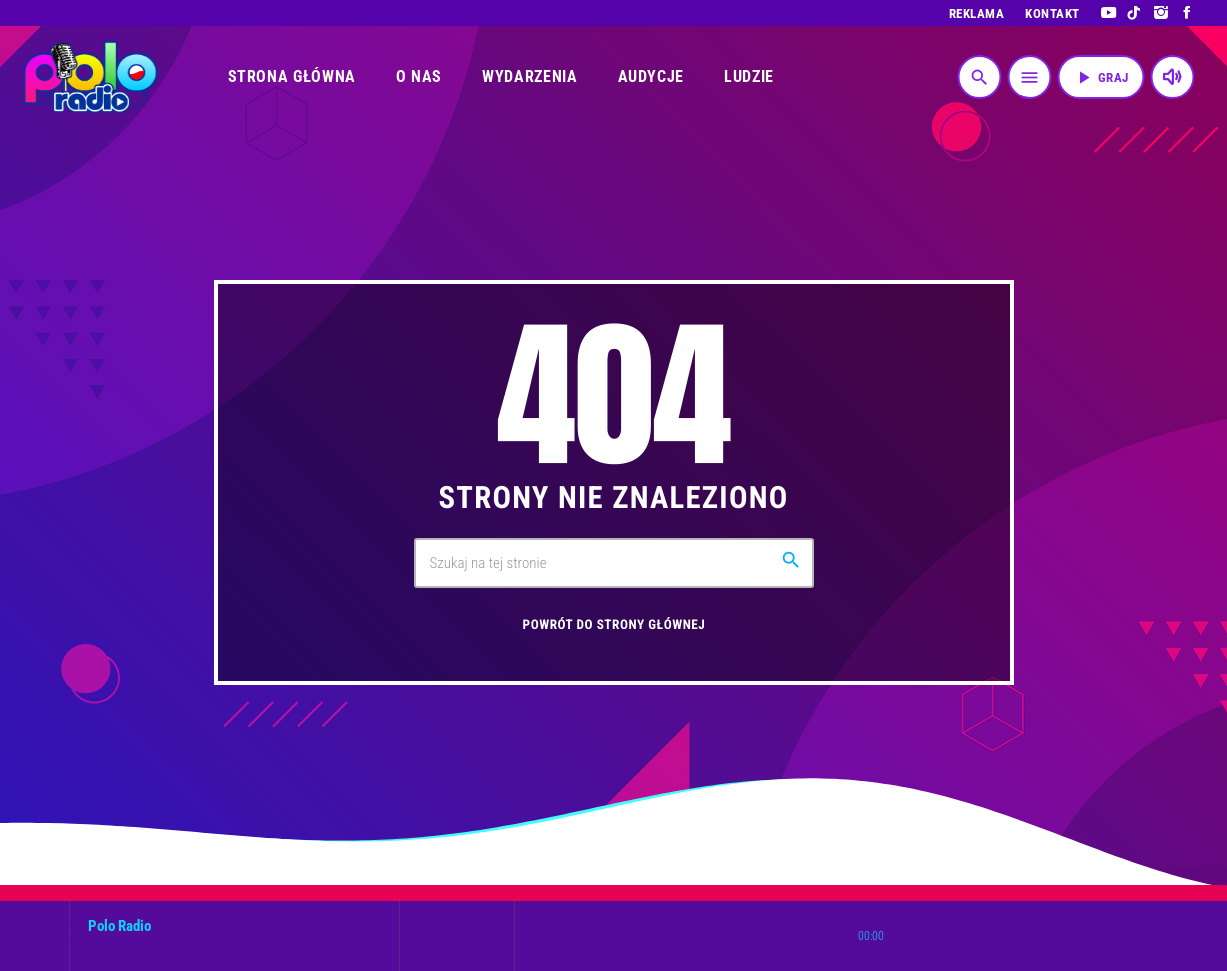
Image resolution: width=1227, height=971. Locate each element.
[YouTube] (1108, 13)
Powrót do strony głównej (614, 625)
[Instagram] (1161, 13)
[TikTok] (1134, 13)
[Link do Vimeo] (90, 77)
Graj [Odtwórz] (1101, 77)
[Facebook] (1187, 13)
